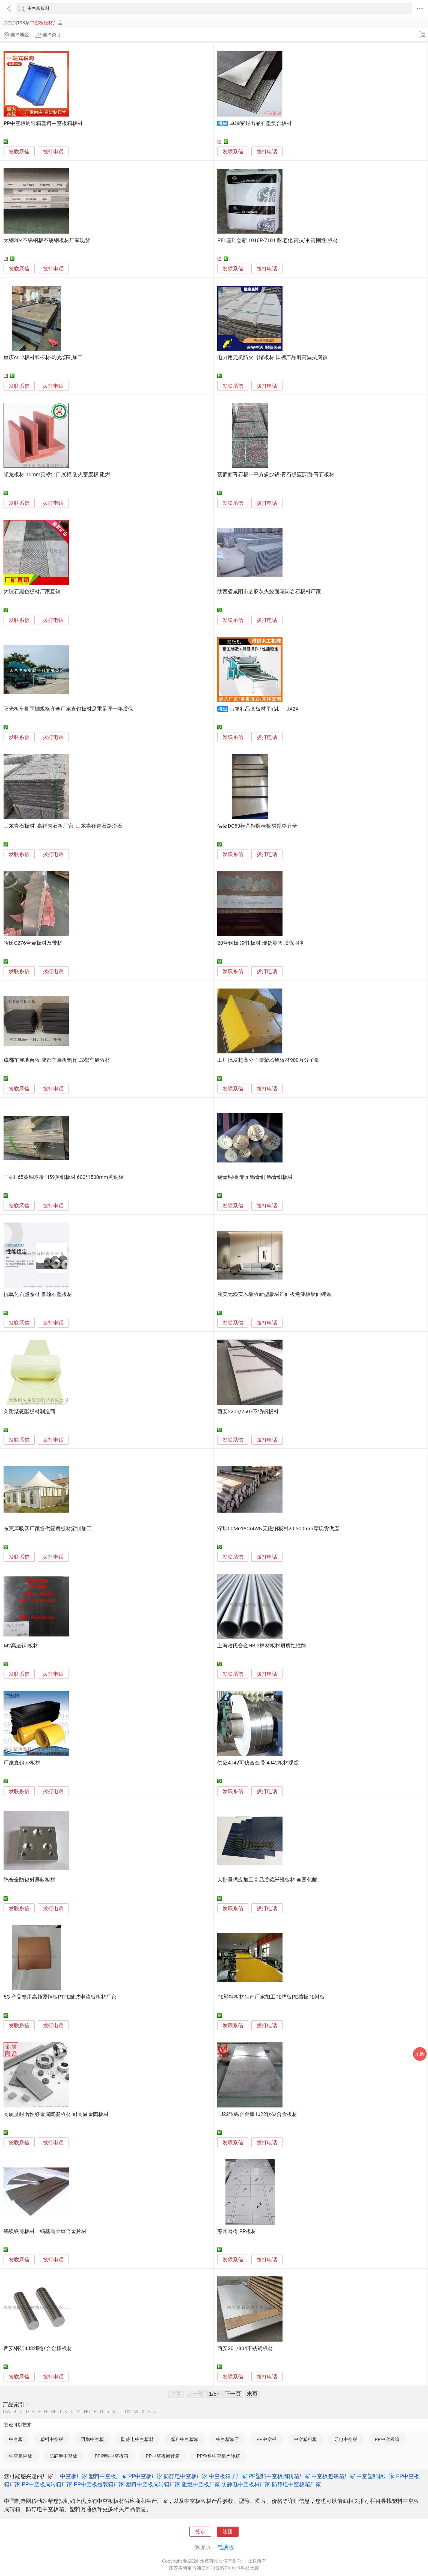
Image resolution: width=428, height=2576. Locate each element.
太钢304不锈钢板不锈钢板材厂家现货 (47, 240)
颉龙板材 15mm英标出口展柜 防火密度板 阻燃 (57, 475)
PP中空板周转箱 (163, 2456)
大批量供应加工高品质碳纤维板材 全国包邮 (267, 1880)
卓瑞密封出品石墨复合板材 (261, 123)
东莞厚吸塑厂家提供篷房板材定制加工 (48, 1529)
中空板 (16, 2439)
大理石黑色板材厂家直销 (32, 592)
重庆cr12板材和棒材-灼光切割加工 (43, 357)
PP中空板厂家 (145, 2476)
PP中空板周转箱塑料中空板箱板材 (43, 123)
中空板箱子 (227, 2439)
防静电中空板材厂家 (246, 2484)
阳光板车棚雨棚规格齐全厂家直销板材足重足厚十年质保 (68, 709)
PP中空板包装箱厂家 (99, 2484)
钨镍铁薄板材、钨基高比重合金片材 (45, 2231)
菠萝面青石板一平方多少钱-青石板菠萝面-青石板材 (275, 475)
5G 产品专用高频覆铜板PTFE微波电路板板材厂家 (60, 1997)
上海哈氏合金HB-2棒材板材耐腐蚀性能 (261, 1646)
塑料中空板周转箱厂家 (153, 2484)
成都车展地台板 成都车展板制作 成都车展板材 (57, 1060)
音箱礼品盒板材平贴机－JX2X (264, 709)
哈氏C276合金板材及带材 (33, 943)
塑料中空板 (51, 2439)
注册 (227, 2532)
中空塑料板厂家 (375, 2476)
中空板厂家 (73, 2476)
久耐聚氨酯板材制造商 (29, 1412)
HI (52, 2411)
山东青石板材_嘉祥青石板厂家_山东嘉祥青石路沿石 (63, 826)
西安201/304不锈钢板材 (245, 2348)
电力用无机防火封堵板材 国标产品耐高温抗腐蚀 (272, 357)
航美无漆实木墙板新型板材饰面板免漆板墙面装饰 (274, 1294)
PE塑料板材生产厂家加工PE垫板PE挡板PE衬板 (271, 1997)
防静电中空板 (63, 2456)
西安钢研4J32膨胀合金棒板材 (38, 2348)
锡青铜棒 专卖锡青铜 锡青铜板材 (254, 1177)
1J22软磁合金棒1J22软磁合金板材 (257, 2114)
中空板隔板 (20, 2456)
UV (128, 2411)
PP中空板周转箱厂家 (47, 2484)
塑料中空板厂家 (108, 2476)
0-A (6, 2411)
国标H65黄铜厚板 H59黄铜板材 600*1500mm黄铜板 (63, 1177)
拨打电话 (53, 151)
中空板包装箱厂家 (333, 2476)
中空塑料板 (305, 2439)
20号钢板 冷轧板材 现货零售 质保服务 (261, 943)
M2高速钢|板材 (21, 1646)
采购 (419, 2053)
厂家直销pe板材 (22, 1763)
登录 (200, 2532)
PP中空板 (267, 2439)
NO (87, 2411)
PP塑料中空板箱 (112, 2456)
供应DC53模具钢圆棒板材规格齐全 (257, 826)
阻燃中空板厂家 (201, 2484)
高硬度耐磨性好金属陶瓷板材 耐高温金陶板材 (56, 2114)
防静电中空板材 (137, 2439)
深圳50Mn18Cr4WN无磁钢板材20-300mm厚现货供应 (278, 1529)
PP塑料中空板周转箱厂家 (279, 2476)
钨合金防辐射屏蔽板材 (29, 1880)
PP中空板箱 (387, 2439)
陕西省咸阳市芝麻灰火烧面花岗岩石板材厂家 (269, 592)
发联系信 (19, 152)
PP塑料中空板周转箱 (218, 2456)
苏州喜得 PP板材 (236, 2231)
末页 (252, 2393)
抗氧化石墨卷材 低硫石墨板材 (38, 1294)
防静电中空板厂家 (185, 2476)
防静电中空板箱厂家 (296, 2484)
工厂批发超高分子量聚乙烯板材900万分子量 (268, 1060)
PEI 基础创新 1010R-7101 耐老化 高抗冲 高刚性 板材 (277, 240)
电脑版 (226, 2547)
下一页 (233, 2393)
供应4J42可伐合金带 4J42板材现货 (257, 1763)
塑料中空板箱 (185, 2439)
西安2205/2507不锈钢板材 (248, 1412)
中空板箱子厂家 (228, 2476)
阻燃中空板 (92, 2439)
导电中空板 (345, 2439)
